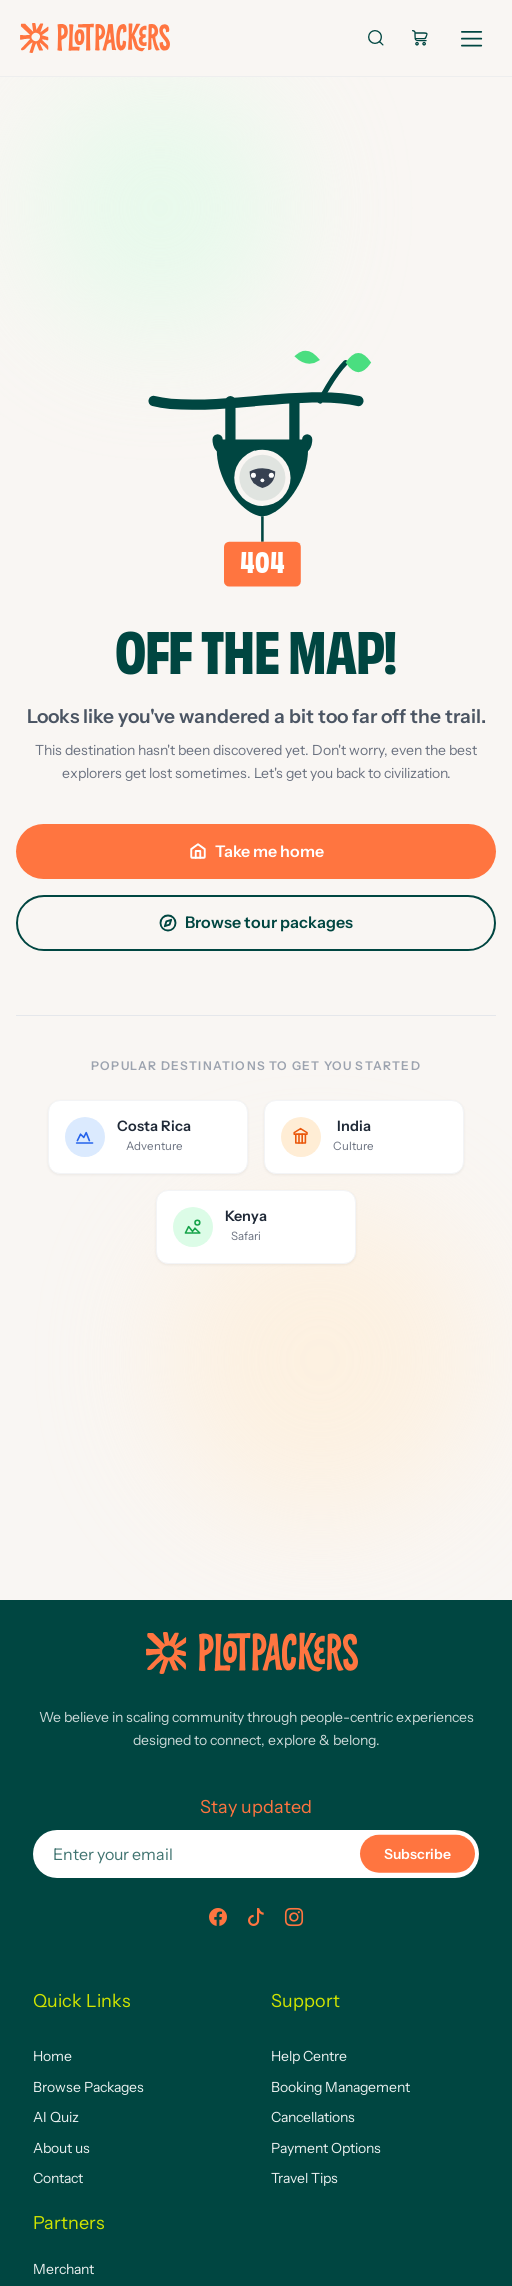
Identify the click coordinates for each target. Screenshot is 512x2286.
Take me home (256, 851)
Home (52, 2056)
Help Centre (309, 2056)
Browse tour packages (256, 922)
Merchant (63, 2269)
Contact (58, 2178)
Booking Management (340, 2087)
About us (61, 2148)
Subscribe (417, 1854)
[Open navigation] (472, 34)
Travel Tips (304, 2178)
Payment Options (326, 2148)
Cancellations (313, 2117)
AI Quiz (56, 2117)
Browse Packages (88, 2087)
